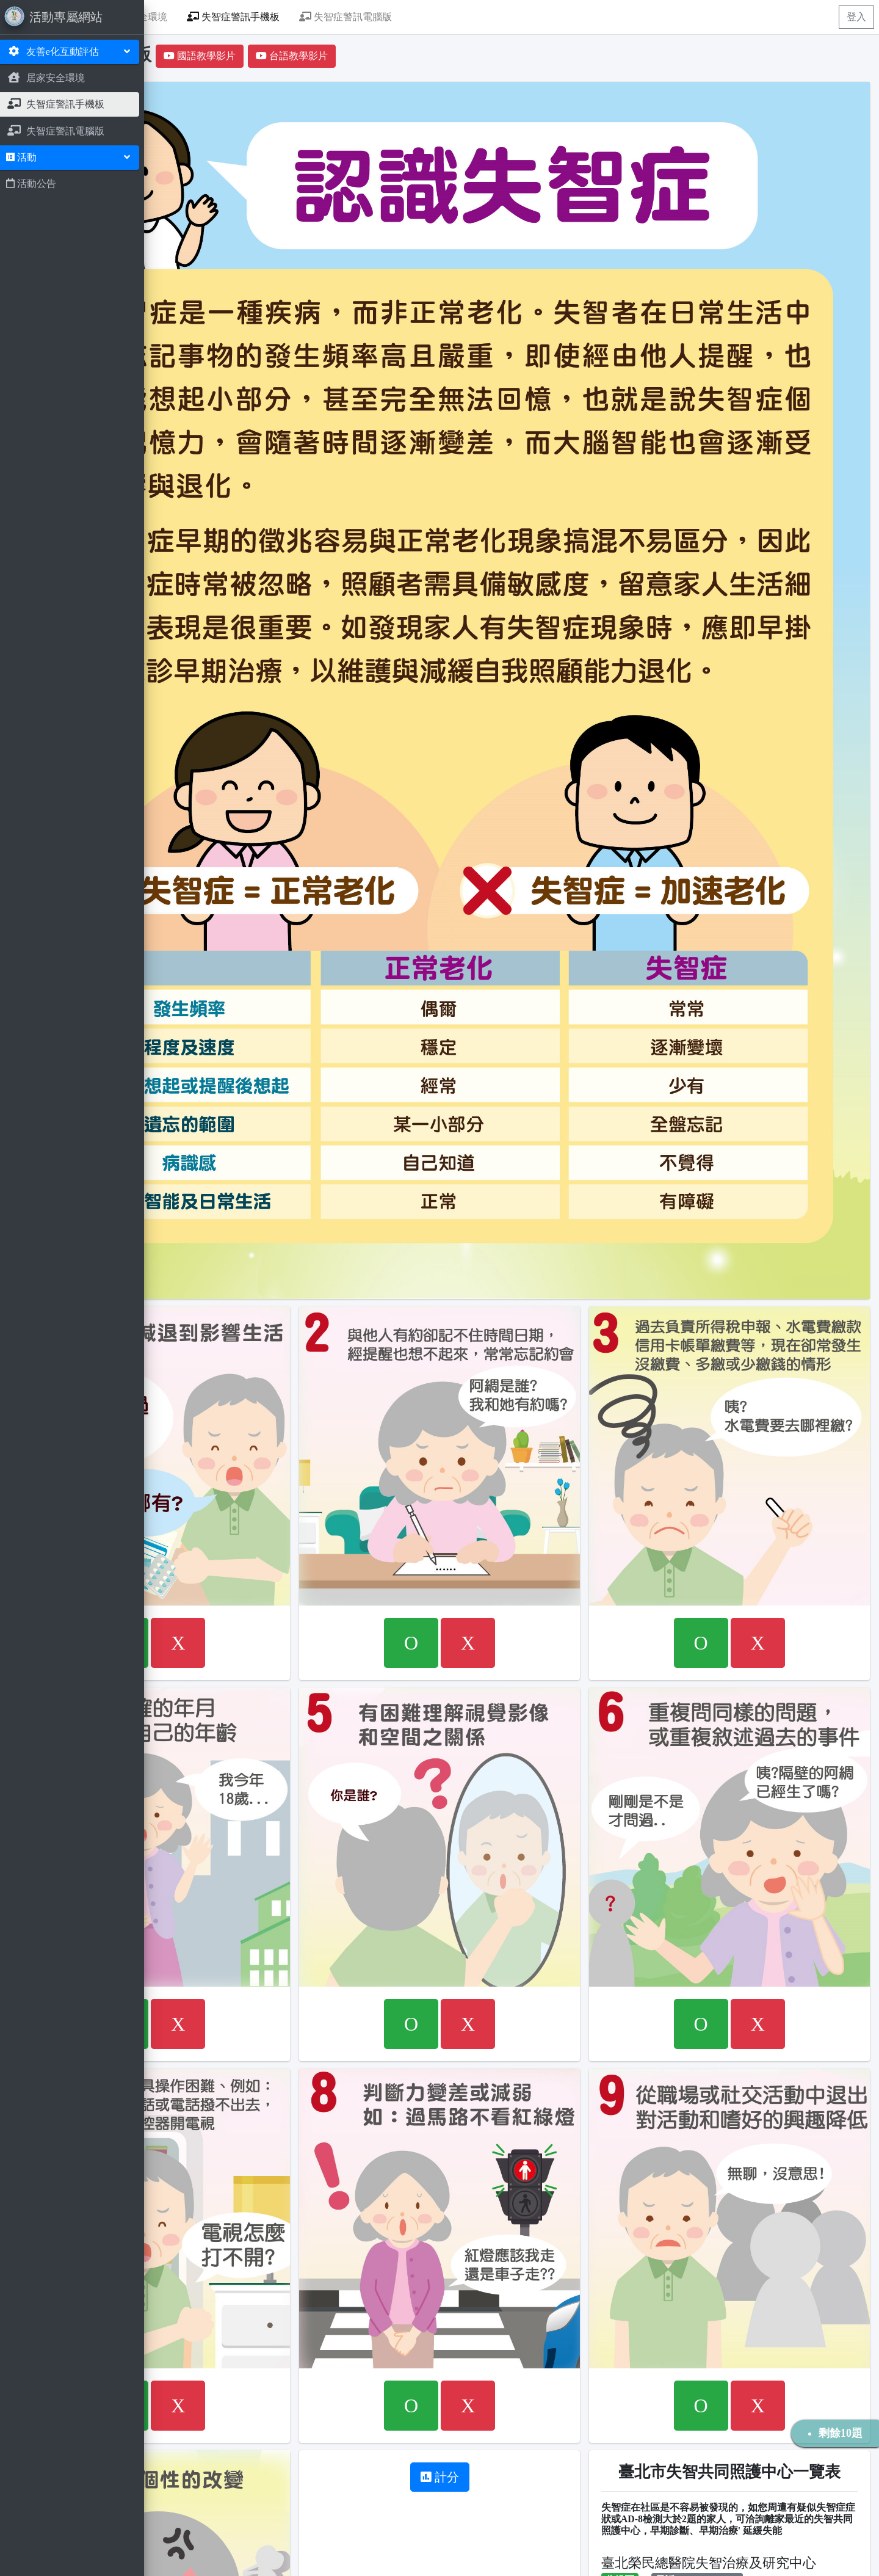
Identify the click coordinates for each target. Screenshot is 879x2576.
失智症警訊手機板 (385, 17)
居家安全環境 (284, 17)
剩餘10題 (841, 2433)
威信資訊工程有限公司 (253, 2558)
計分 (515, 2098)
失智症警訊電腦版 (498, 17)
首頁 (211, 17)
